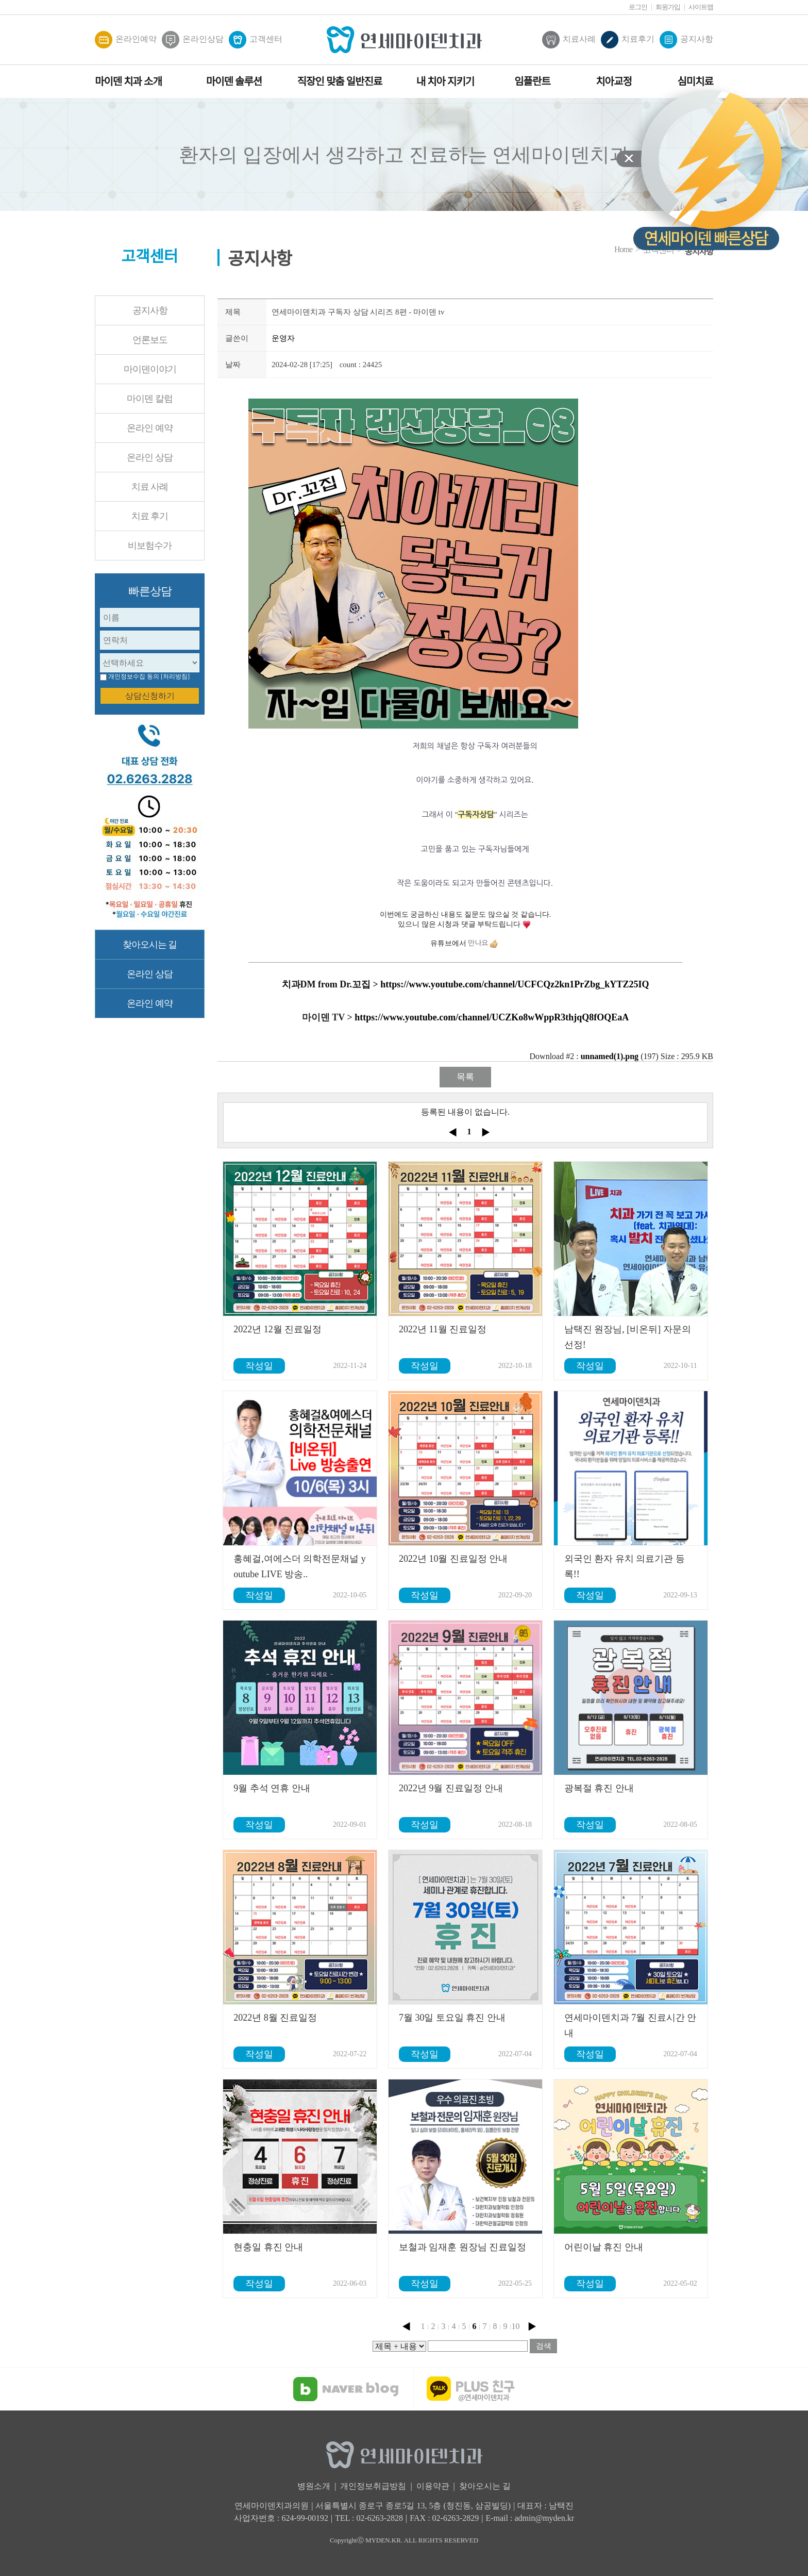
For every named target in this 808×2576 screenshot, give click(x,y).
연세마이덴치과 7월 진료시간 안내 (630, 2025)
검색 (543, 2346)
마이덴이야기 (150, 369)
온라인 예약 (150, 428)
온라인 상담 (150, 457)
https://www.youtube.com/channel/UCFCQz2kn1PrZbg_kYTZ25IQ (514, 984)
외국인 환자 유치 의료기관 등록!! (624, 1566)
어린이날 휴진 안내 (603, 2247)
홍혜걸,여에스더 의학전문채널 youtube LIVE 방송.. (299, 1566)
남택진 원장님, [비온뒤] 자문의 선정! (627, 1337)
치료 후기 (150, 516)
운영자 (283, 338)
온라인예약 (126, 39)
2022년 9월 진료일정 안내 (451, 1788)
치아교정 (614, 81)
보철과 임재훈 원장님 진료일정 (463, 2247)
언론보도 (149, 340)
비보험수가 (150, 545)
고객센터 (255, 39)
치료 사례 (150, 487)
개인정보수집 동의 (133, 676)
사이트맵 (700, 7)
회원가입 (667, 7)
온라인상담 (193, 39)
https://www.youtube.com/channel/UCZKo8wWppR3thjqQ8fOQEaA (492, 1017)
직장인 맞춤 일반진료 (339, 81)
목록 (465, 1077)
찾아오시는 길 (150, 944)
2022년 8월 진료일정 (275, 2017)
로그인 (638, 7)
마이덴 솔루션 (234, 81)
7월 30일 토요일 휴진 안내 (452, 2017)
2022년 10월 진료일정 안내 (453, 1559)
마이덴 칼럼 (150, 398)
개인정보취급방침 (373, 2486)
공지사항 (686, 39)
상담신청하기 (150, 695)
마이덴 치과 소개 (128, 81)
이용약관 (432, 2486)
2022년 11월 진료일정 (442, 1329)
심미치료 (695, 81)
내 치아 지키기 (445, 81)
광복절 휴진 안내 (599, 1788)
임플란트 (532, 81)
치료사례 (569, 39)
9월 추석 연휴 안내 (271, 1788)
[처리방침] (175, 676)
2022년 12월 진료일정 (277, 1329)
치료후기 (627, 39)
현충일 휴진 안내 (268, 2247)
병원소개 (313, 2486)
